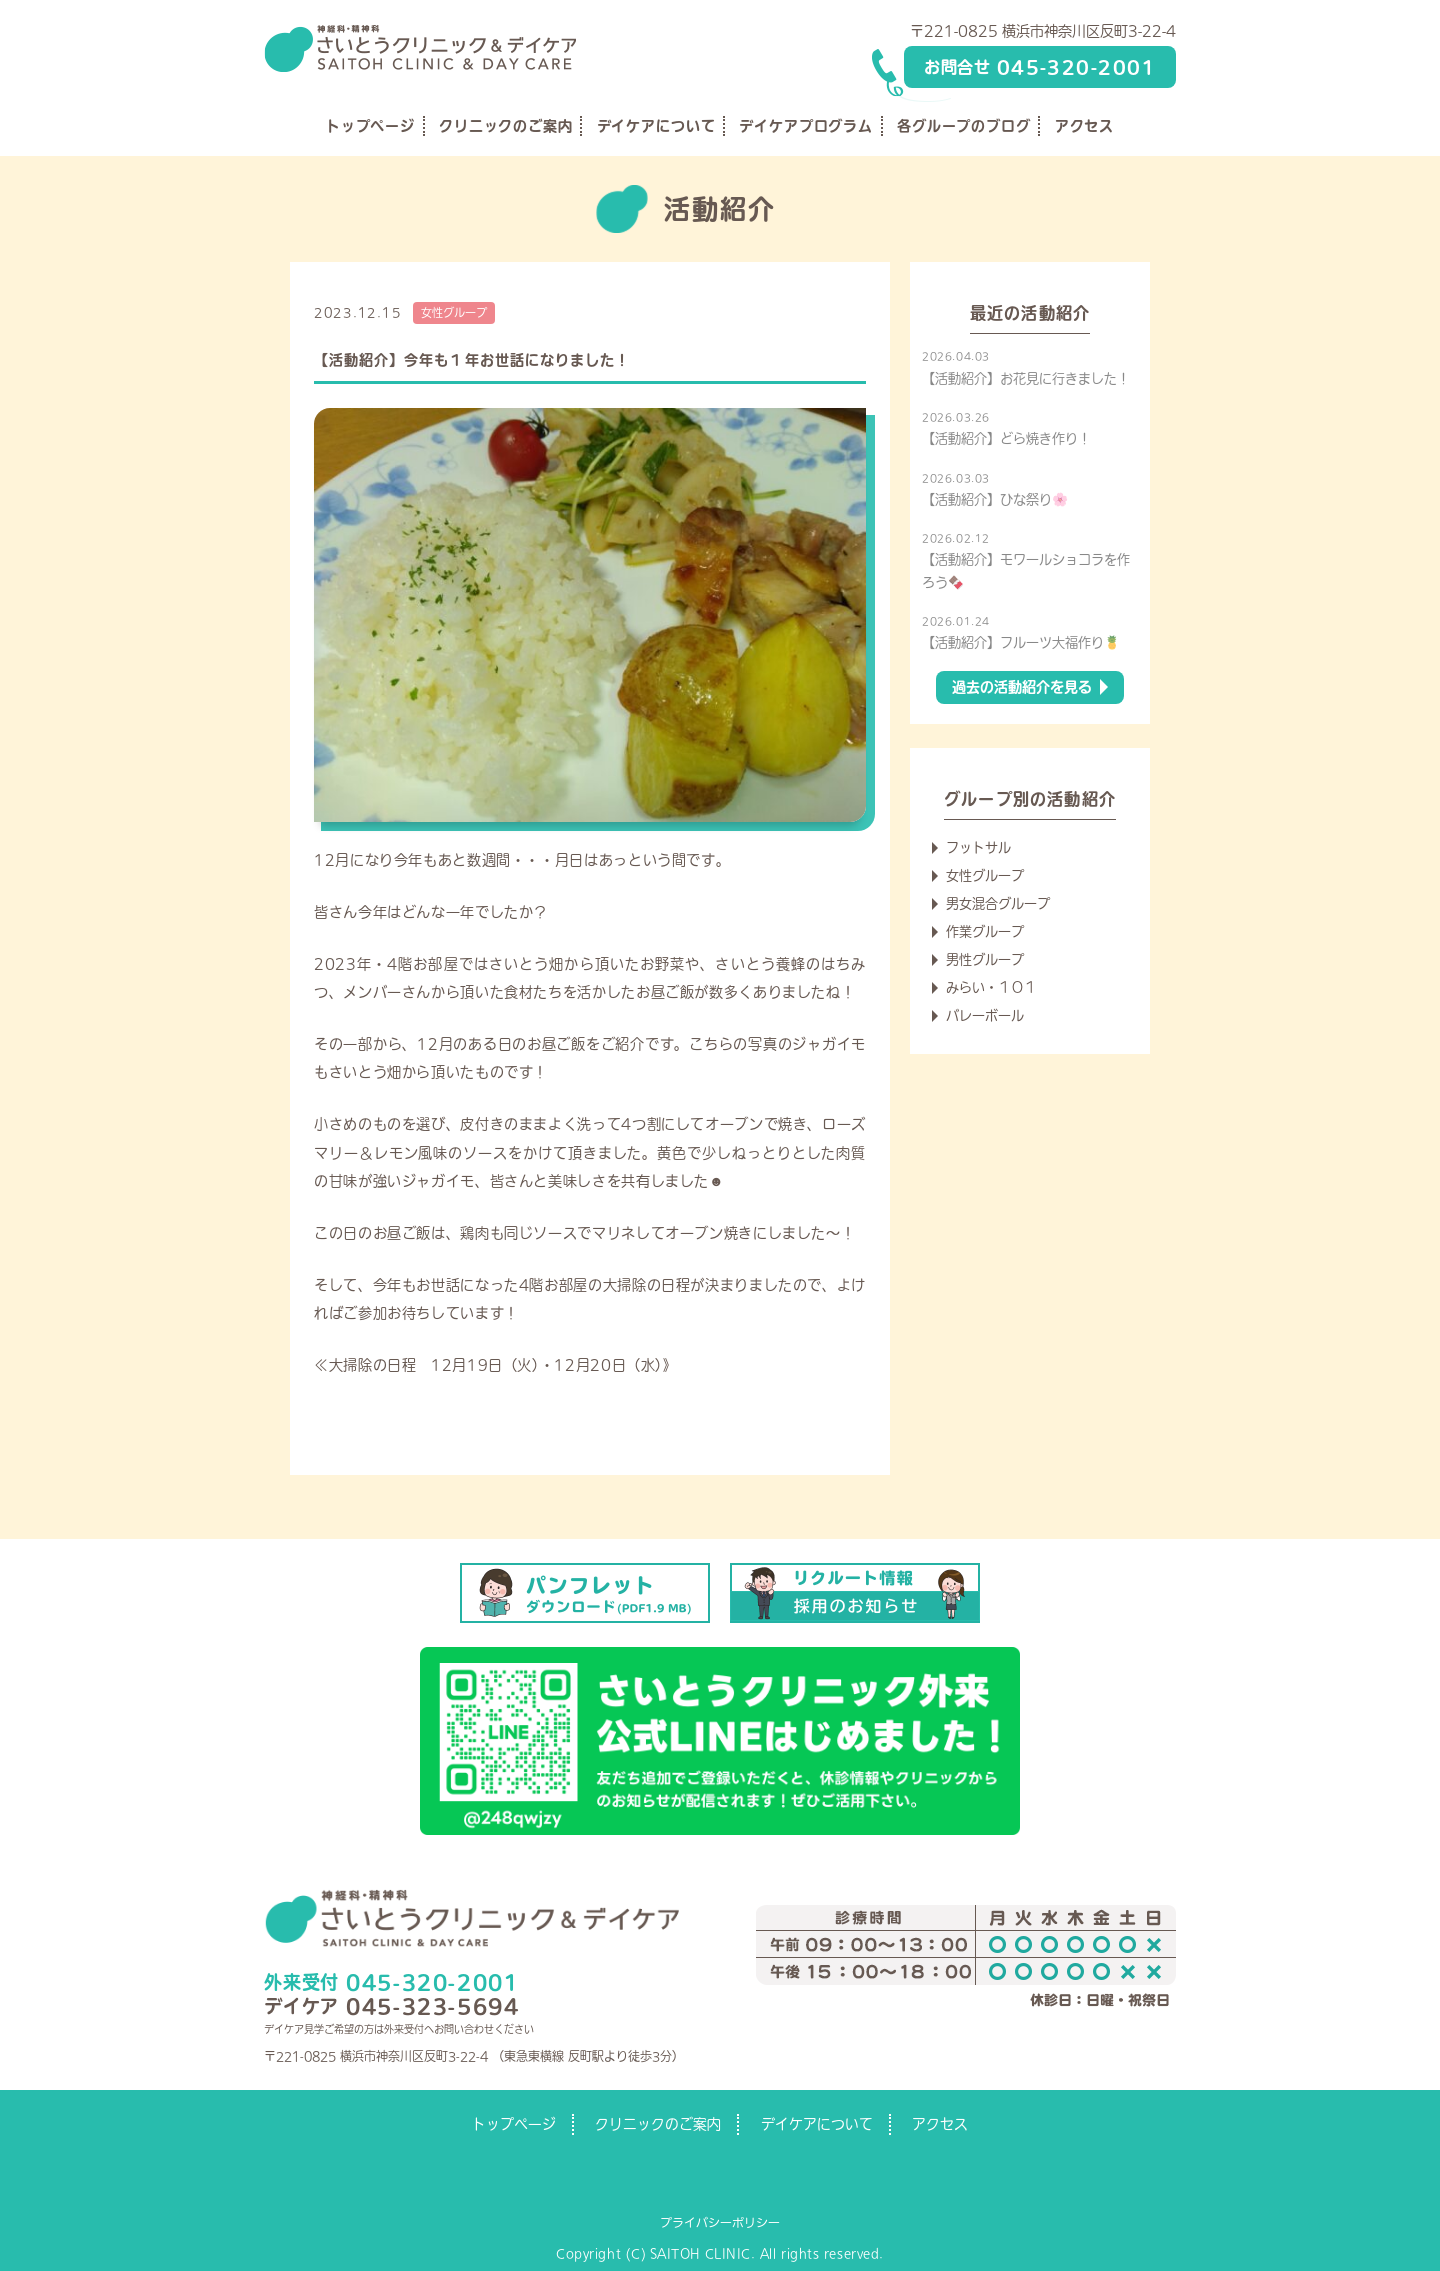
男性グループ (985, 959)
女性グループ (454, 312)
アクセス (1084, 126)
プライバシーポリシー (720, 2222)
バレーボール (985, 1015)
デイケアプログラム (806, 126)
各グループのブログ (964, 126)
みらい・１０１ (991, 987)
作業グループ (985, 931)
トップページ (370, 126)
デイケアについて (656, 126)
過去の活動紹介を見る (1022, 687)
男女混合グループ (998, 903)
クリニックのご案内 (506, 126)
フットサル (978, 847)
